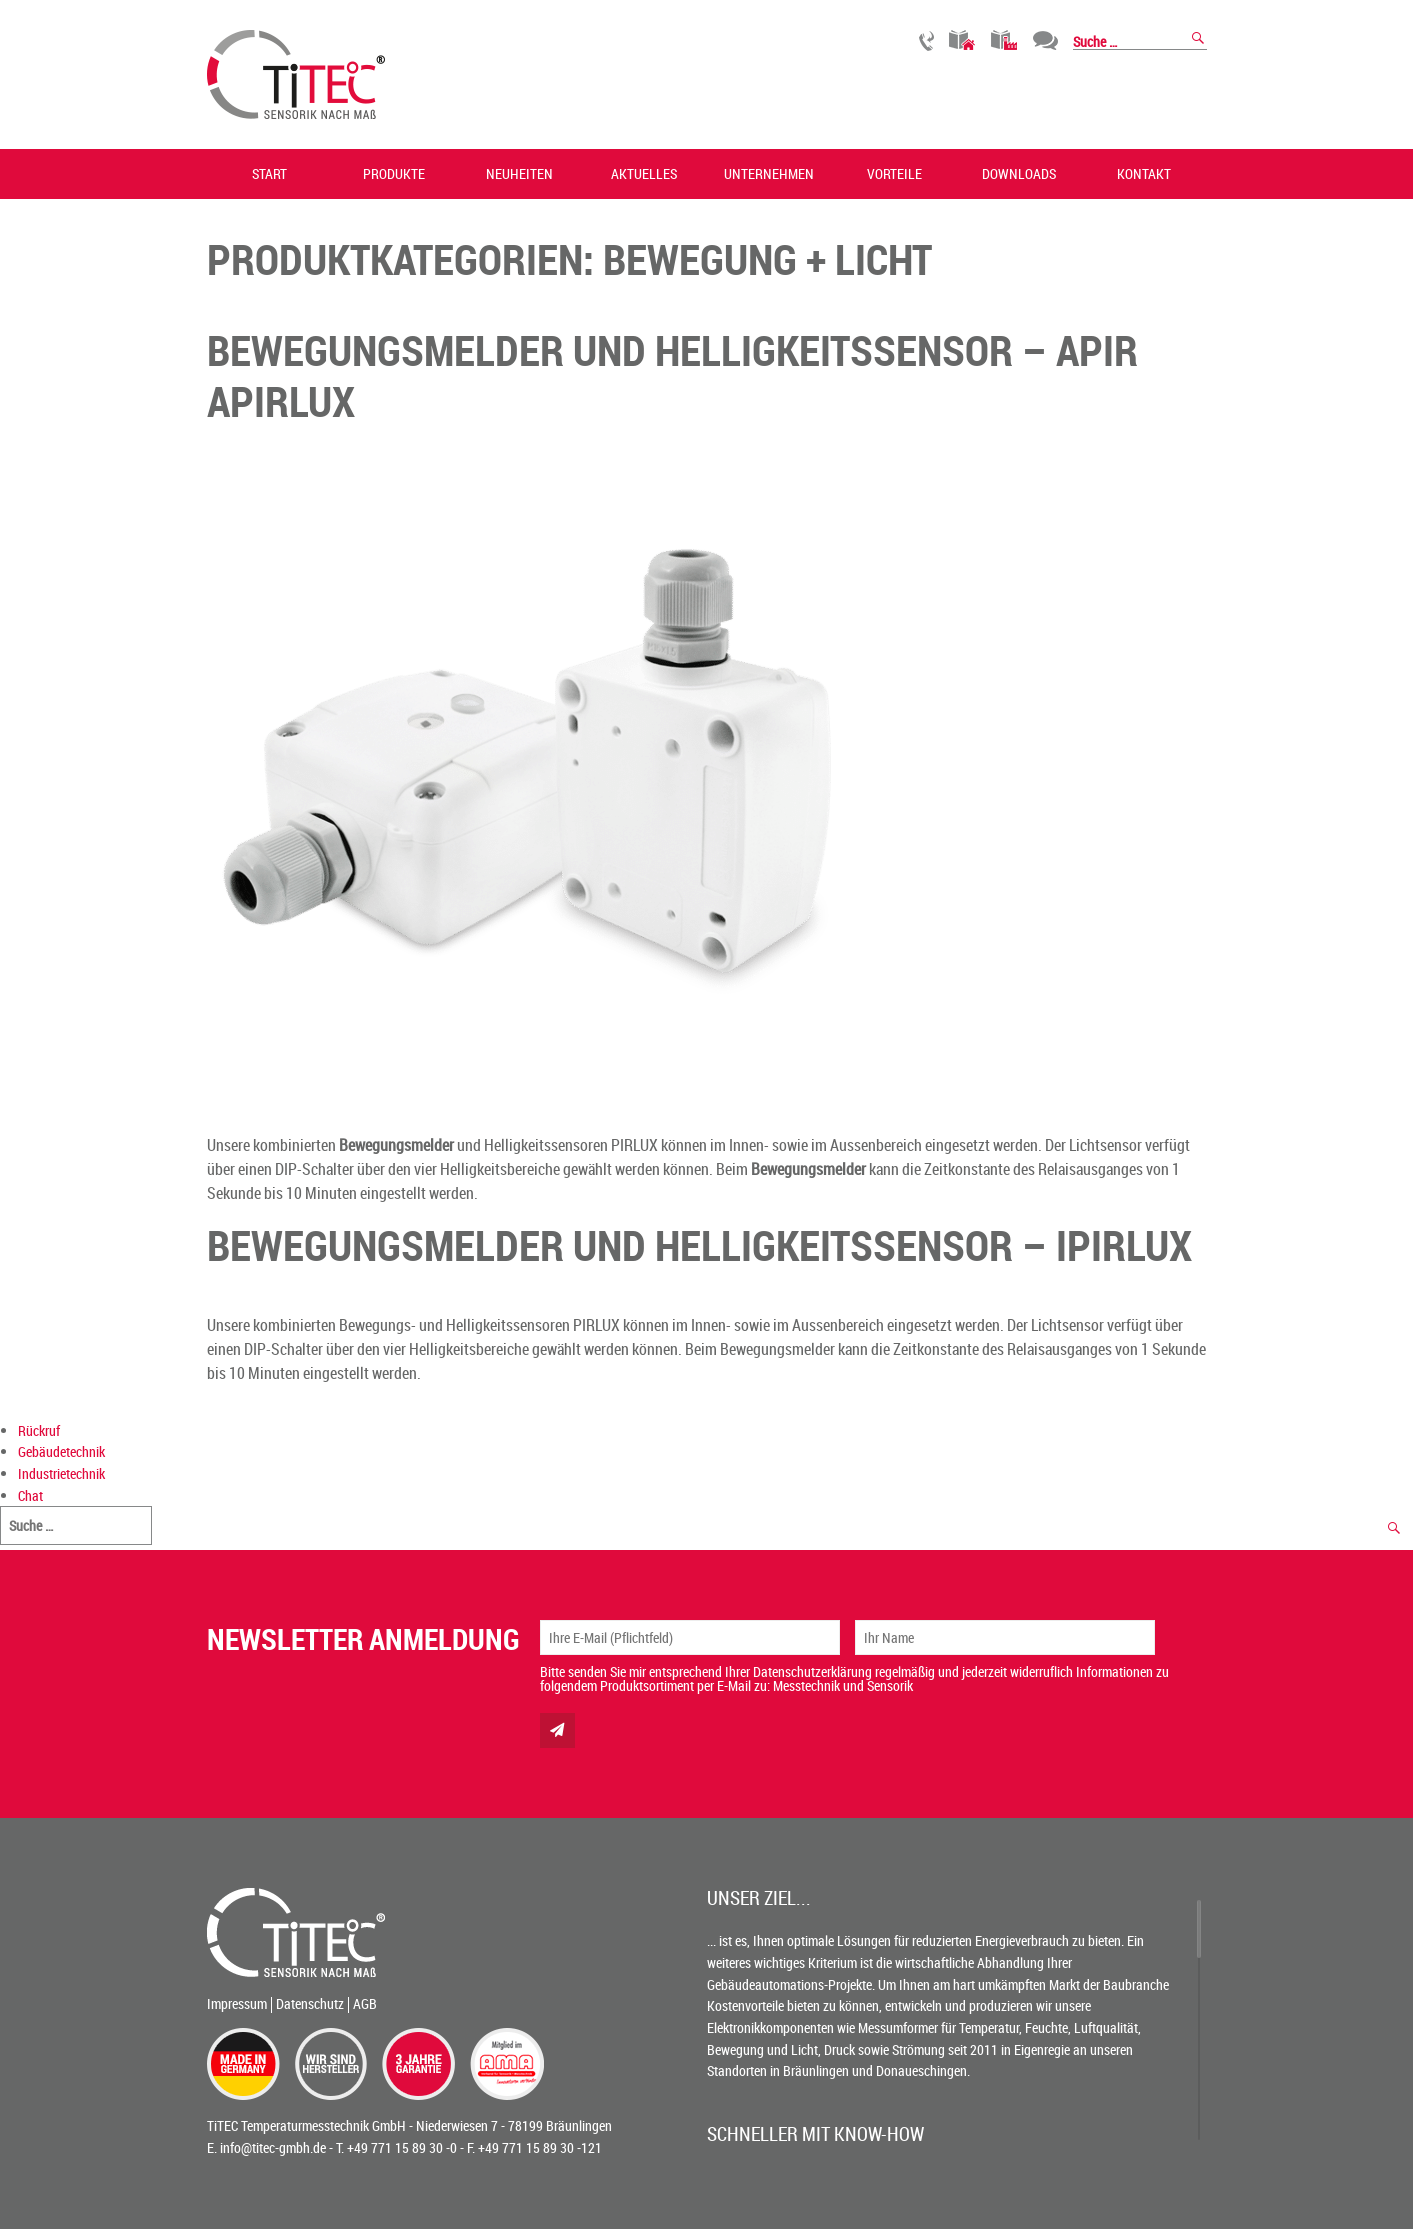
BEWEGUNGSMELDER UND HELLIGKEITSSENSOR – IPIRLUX (699, 1245)
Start (269, 173)
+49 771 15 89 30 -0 (402, 2147)
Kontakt (1144, 173)
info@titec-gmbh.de (273, 2147)
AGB (365, 2003)
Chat (1045, 40)
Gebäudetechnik (962, 40)
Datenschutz (310, 2003)
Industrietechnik (1004, 40)
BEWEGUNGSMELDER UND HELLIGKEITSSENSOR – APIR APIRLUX (672, 375)
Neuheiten (519, 173)
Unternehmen (769, 173)
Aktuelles (644, 173)
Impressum (237, 2003)
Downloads (1019, 173)
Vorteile (894, 173)
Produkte (394, 173)
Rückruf (926, 40)
